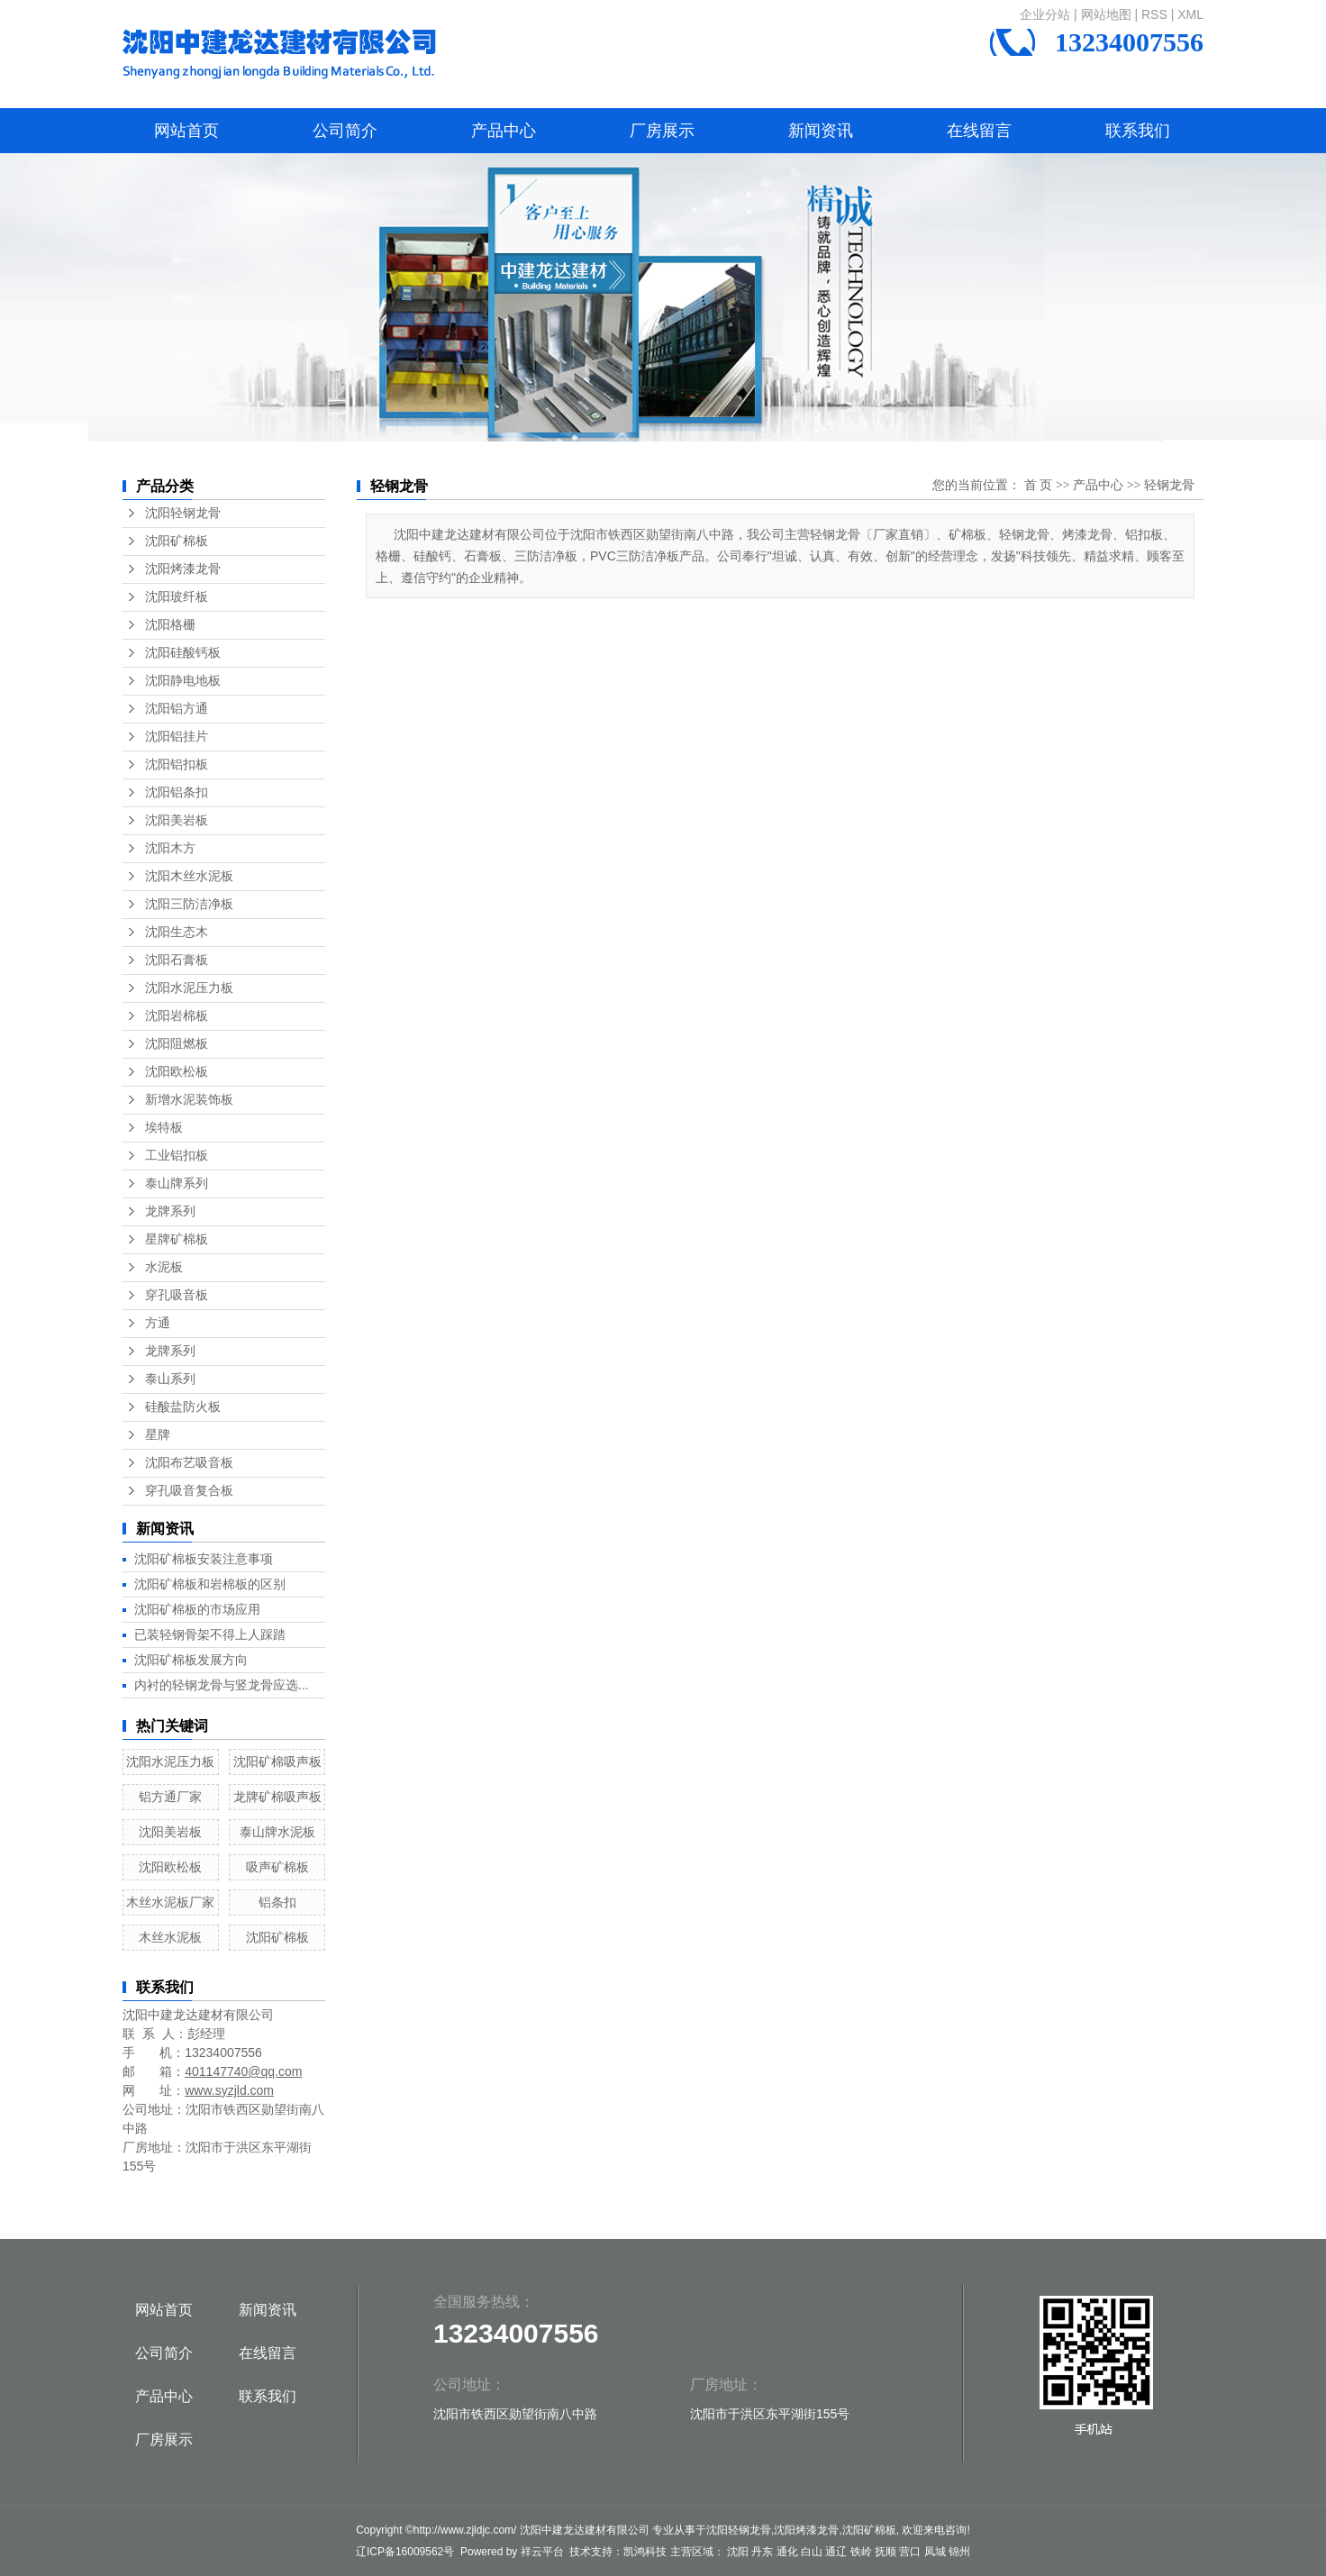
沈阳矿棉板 (176, 541)
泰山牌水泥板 (277, 1832)
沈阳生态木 (176, 932)
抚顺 (885, 2551)
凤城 (935, 2551)
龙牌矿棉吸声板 (277, 1796)
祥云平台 (542, 2551)
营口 (910, 2551)
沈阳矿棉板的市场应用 (197, 1609)
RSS (1154, 14)
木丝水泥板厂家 (170, 1902)
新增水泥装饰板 (189, 1099)
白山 (811, 2551)
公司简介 (345, 131)
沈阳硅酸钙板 (183, 653)
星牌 (157, 1435)
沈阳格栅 (170, 625)
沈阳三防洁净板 (189, 904)
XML (1190, 14)
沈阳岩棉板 (176, 1016)
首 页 (1038, 485)
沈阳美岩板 (176, 820)
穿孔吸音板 (176, 1295)
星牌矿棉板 (176, 1239)
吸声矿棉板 (277, 1867)
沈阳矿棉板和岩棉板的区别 (210, 1584)
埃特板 (164, 1127)
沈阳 (738, 2551)
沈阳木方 (170, 848)
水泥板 (164, 1267)
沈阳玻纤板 (176, 597)
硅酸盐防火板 (183, 1407)
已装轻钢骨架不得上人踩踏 (210, 1634)
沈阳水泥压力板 (189, 988)
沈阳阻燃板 (176, 1044)
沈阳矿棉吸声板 (277, 1761)
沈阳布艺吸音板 (189, 1463)
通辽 (836, 2551)
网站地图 (1106, 14)
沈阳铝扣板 (176, 764)
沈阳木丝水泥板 (189, 876)
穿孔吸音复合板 (189, 1490)
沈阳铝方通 (176, 708)
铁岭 (861, 2551)
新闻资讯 (820, 131)
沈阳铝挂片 (176, 736)
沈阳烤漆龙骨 (183, 569)
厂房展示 (662, 131)
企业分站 (1045, 14)
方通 (157, 1323)
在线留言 (979, 131)
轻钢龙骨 (1169, 485)
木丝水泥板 (170, 1937)
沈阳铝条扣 (176, 792)
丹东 (762, 2551)
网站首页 (186, 131)
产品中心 (503, 131)
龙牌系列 (170, 1211)
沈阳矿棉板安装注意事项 (203, 1559)
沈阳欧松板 (176, 1072)
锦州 (959, 2551)
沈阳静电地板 (183, 680)
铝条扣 (277, 1902)
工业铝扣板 (176, 1155)
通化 (787, 2551)
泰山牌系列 (176, 1183)
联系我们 (1137, 131)
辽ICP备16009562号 (405, 2551)
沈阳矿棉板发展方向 (191, 1659)
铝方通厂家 (170, 1796)
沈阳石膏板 (176, 960)
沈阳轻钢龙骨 (183, 513)
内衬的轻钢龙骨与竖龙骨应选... (221, 1685)
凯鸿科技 (645, 2551)
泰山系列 (170, 1379)
